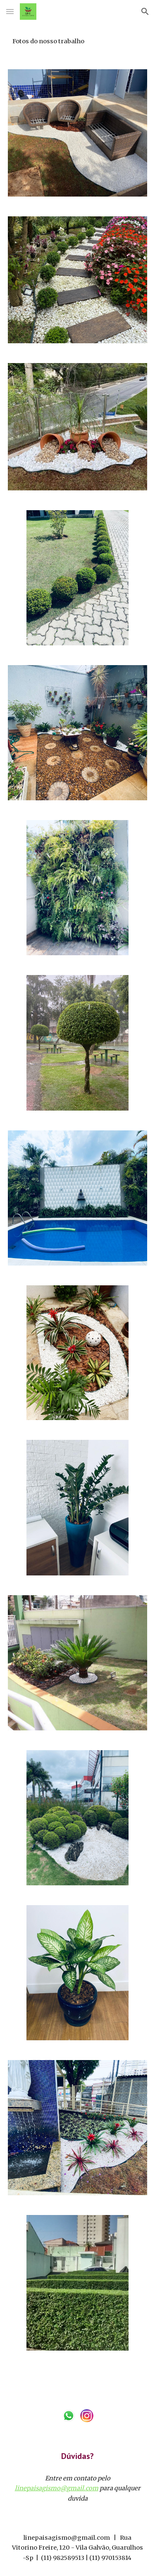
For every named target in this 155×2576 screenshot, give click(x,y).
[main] (78, 41)
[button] (10, 11)
